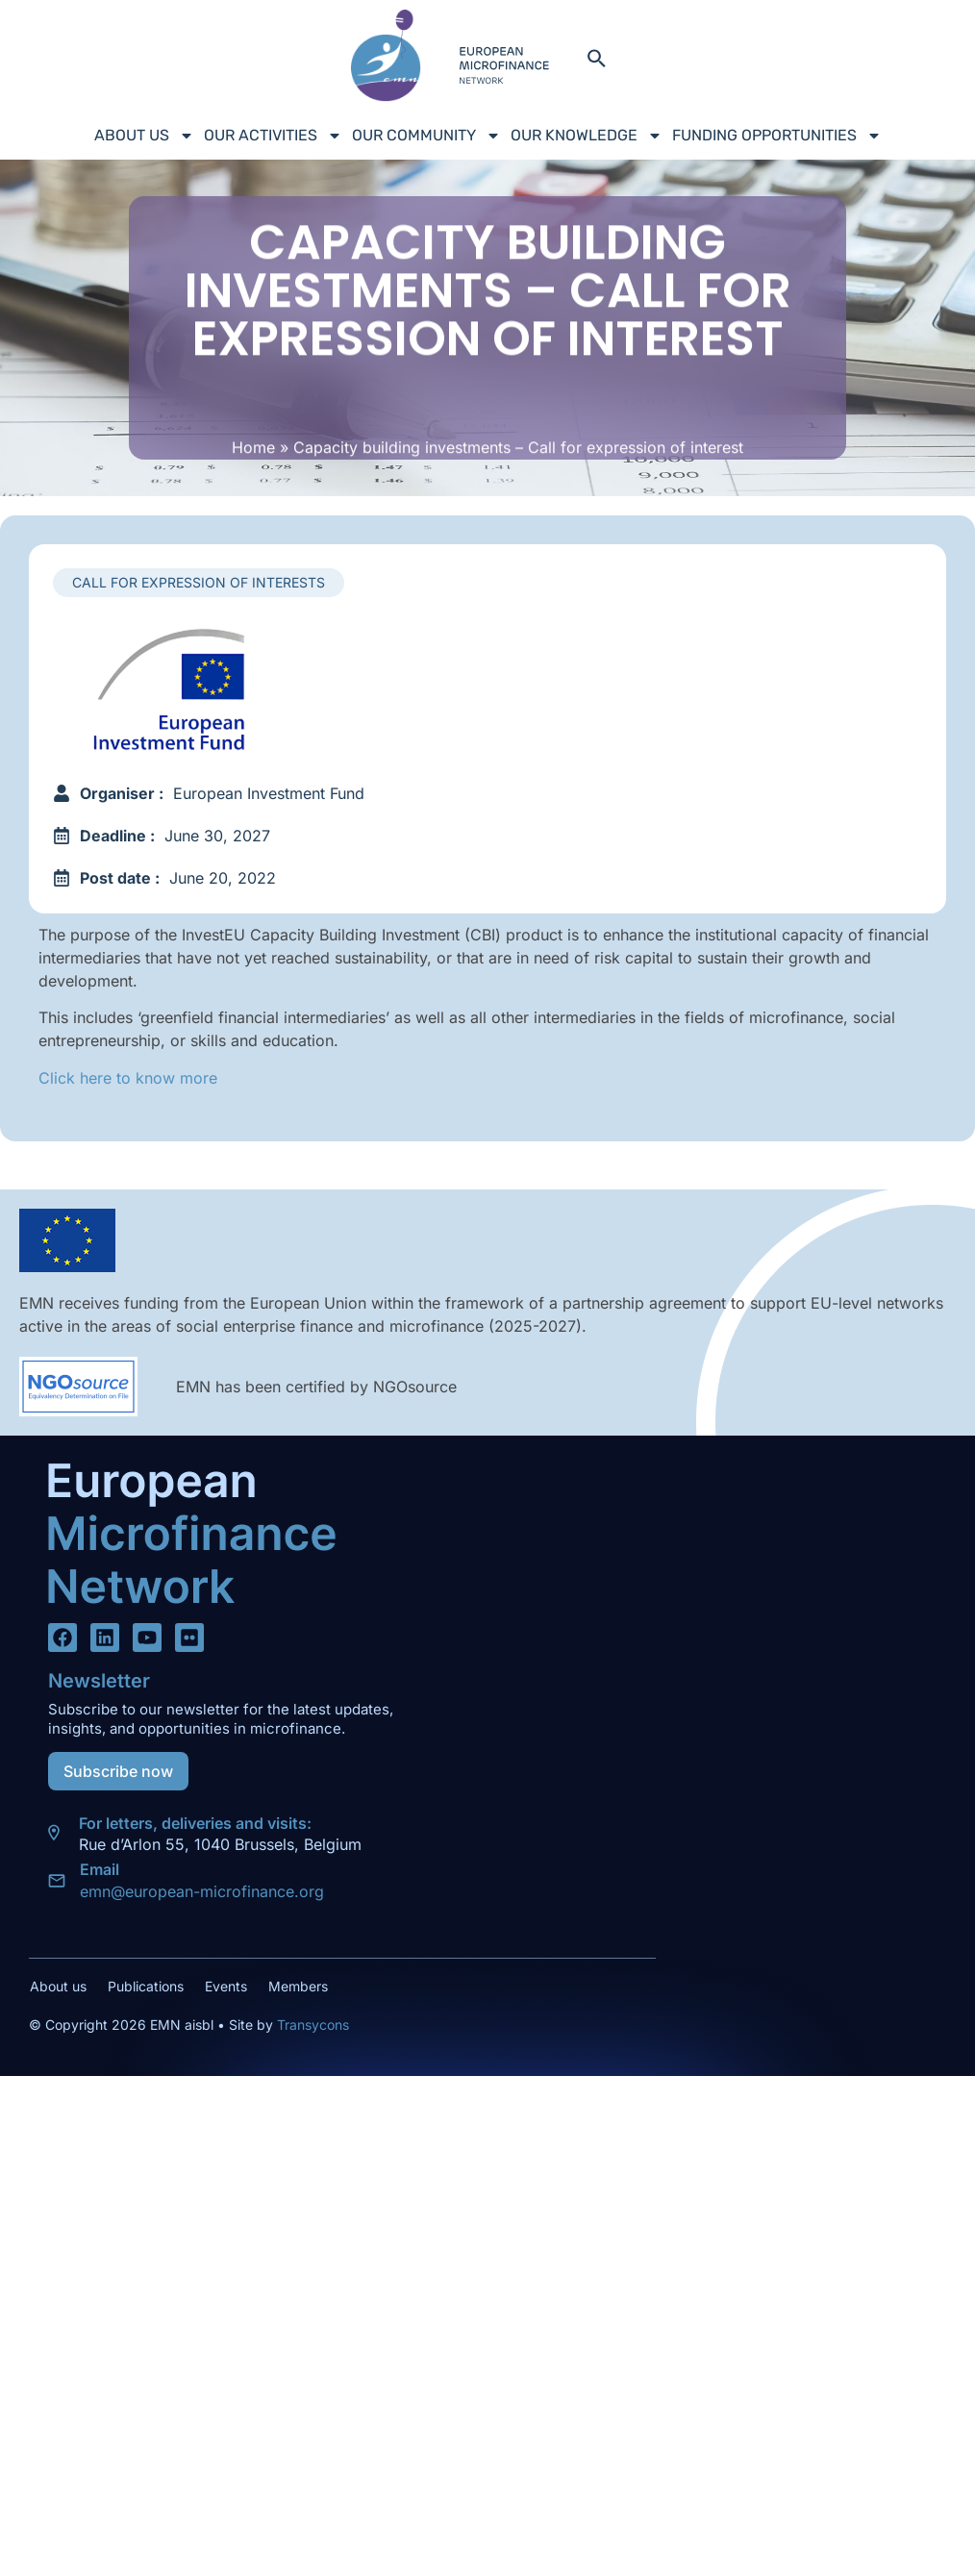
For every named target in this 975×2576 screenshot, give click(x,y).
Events (226, 1986)
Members (298, 1986)
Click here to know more (127, 1078)
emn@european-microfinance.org (202, 1891)
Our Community (426, 135)
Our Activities (273, 135)
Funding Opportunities (777, 135)
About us (144, 135)
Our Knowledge (586, 135)
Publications (146, 1986)
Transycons (311, 2024)
